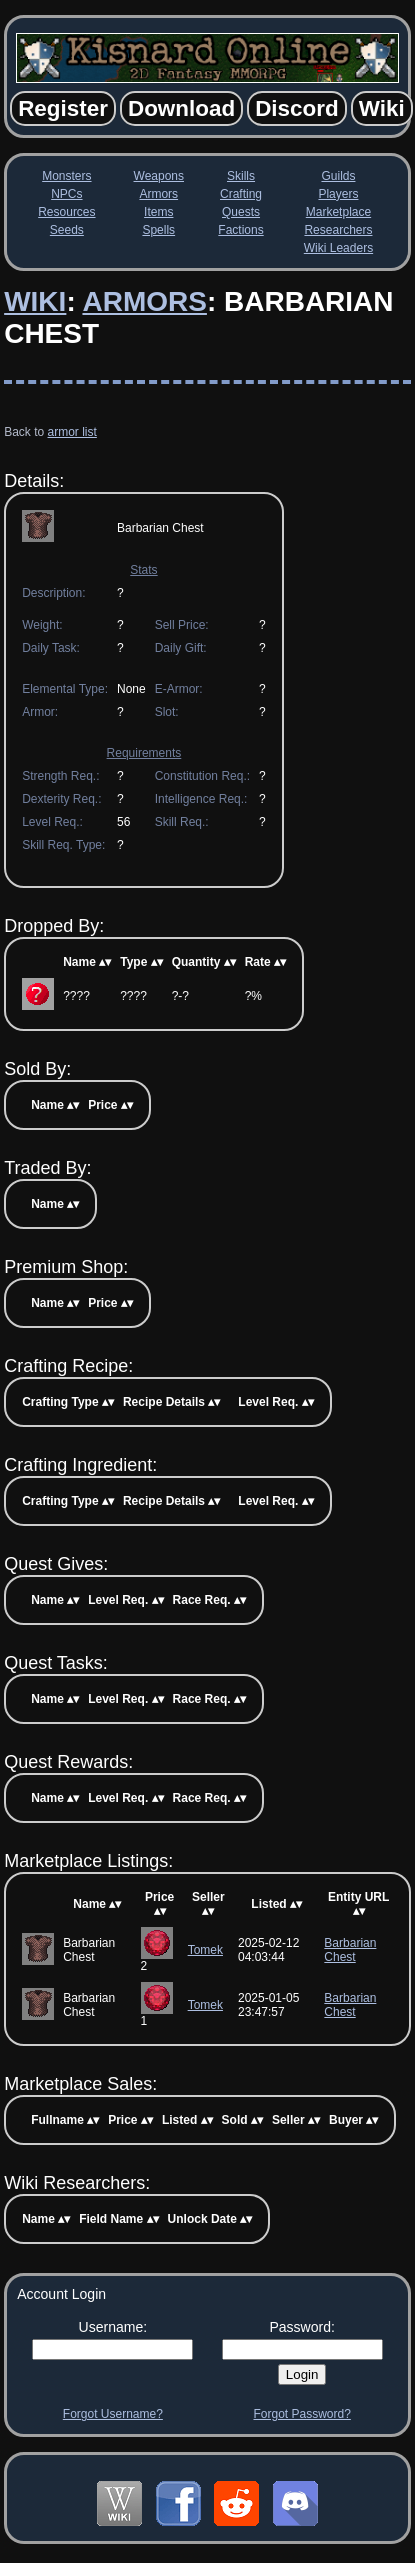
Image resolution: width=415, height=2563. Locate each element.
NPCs (66, 194)
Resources (66, 212)
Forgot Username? (113, 2414)
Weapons (159, 176)
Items (158, 212)
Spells (158, 230)
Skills (241, 176)
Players (338, 194)
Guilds (338, 176)
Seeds (67, 230)
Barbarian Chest (350, 1950)
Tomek (205, 1950)
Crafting (241, 194)
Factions (240, 230)
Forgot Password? (301, 2414)
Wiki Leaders (338, 248)
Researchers (338, 230)
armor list (72, 432)
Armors (158, 194)
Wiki (35, 301)
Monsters (66, 176)
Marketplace (338, 212)
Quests (241, 212)
